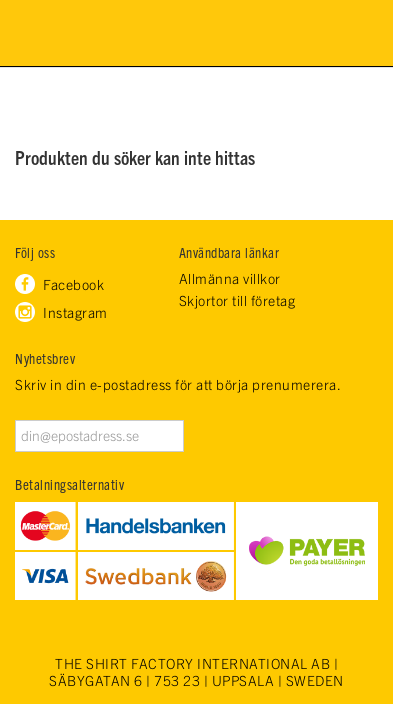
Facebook (73, 284)
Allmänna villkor (230, 278)
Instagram (75, 312)
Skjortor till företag (237, 300)
